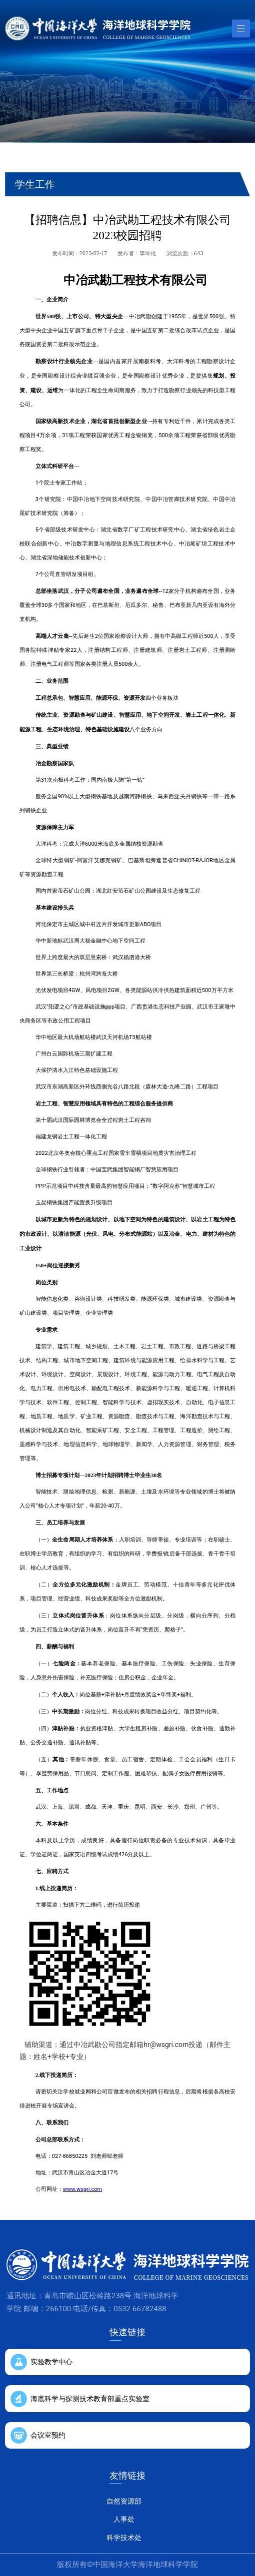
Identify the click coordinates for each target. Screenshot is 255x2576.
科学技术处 (124, 2538)
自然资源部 (124, 2501)
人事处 (124, 2519)
